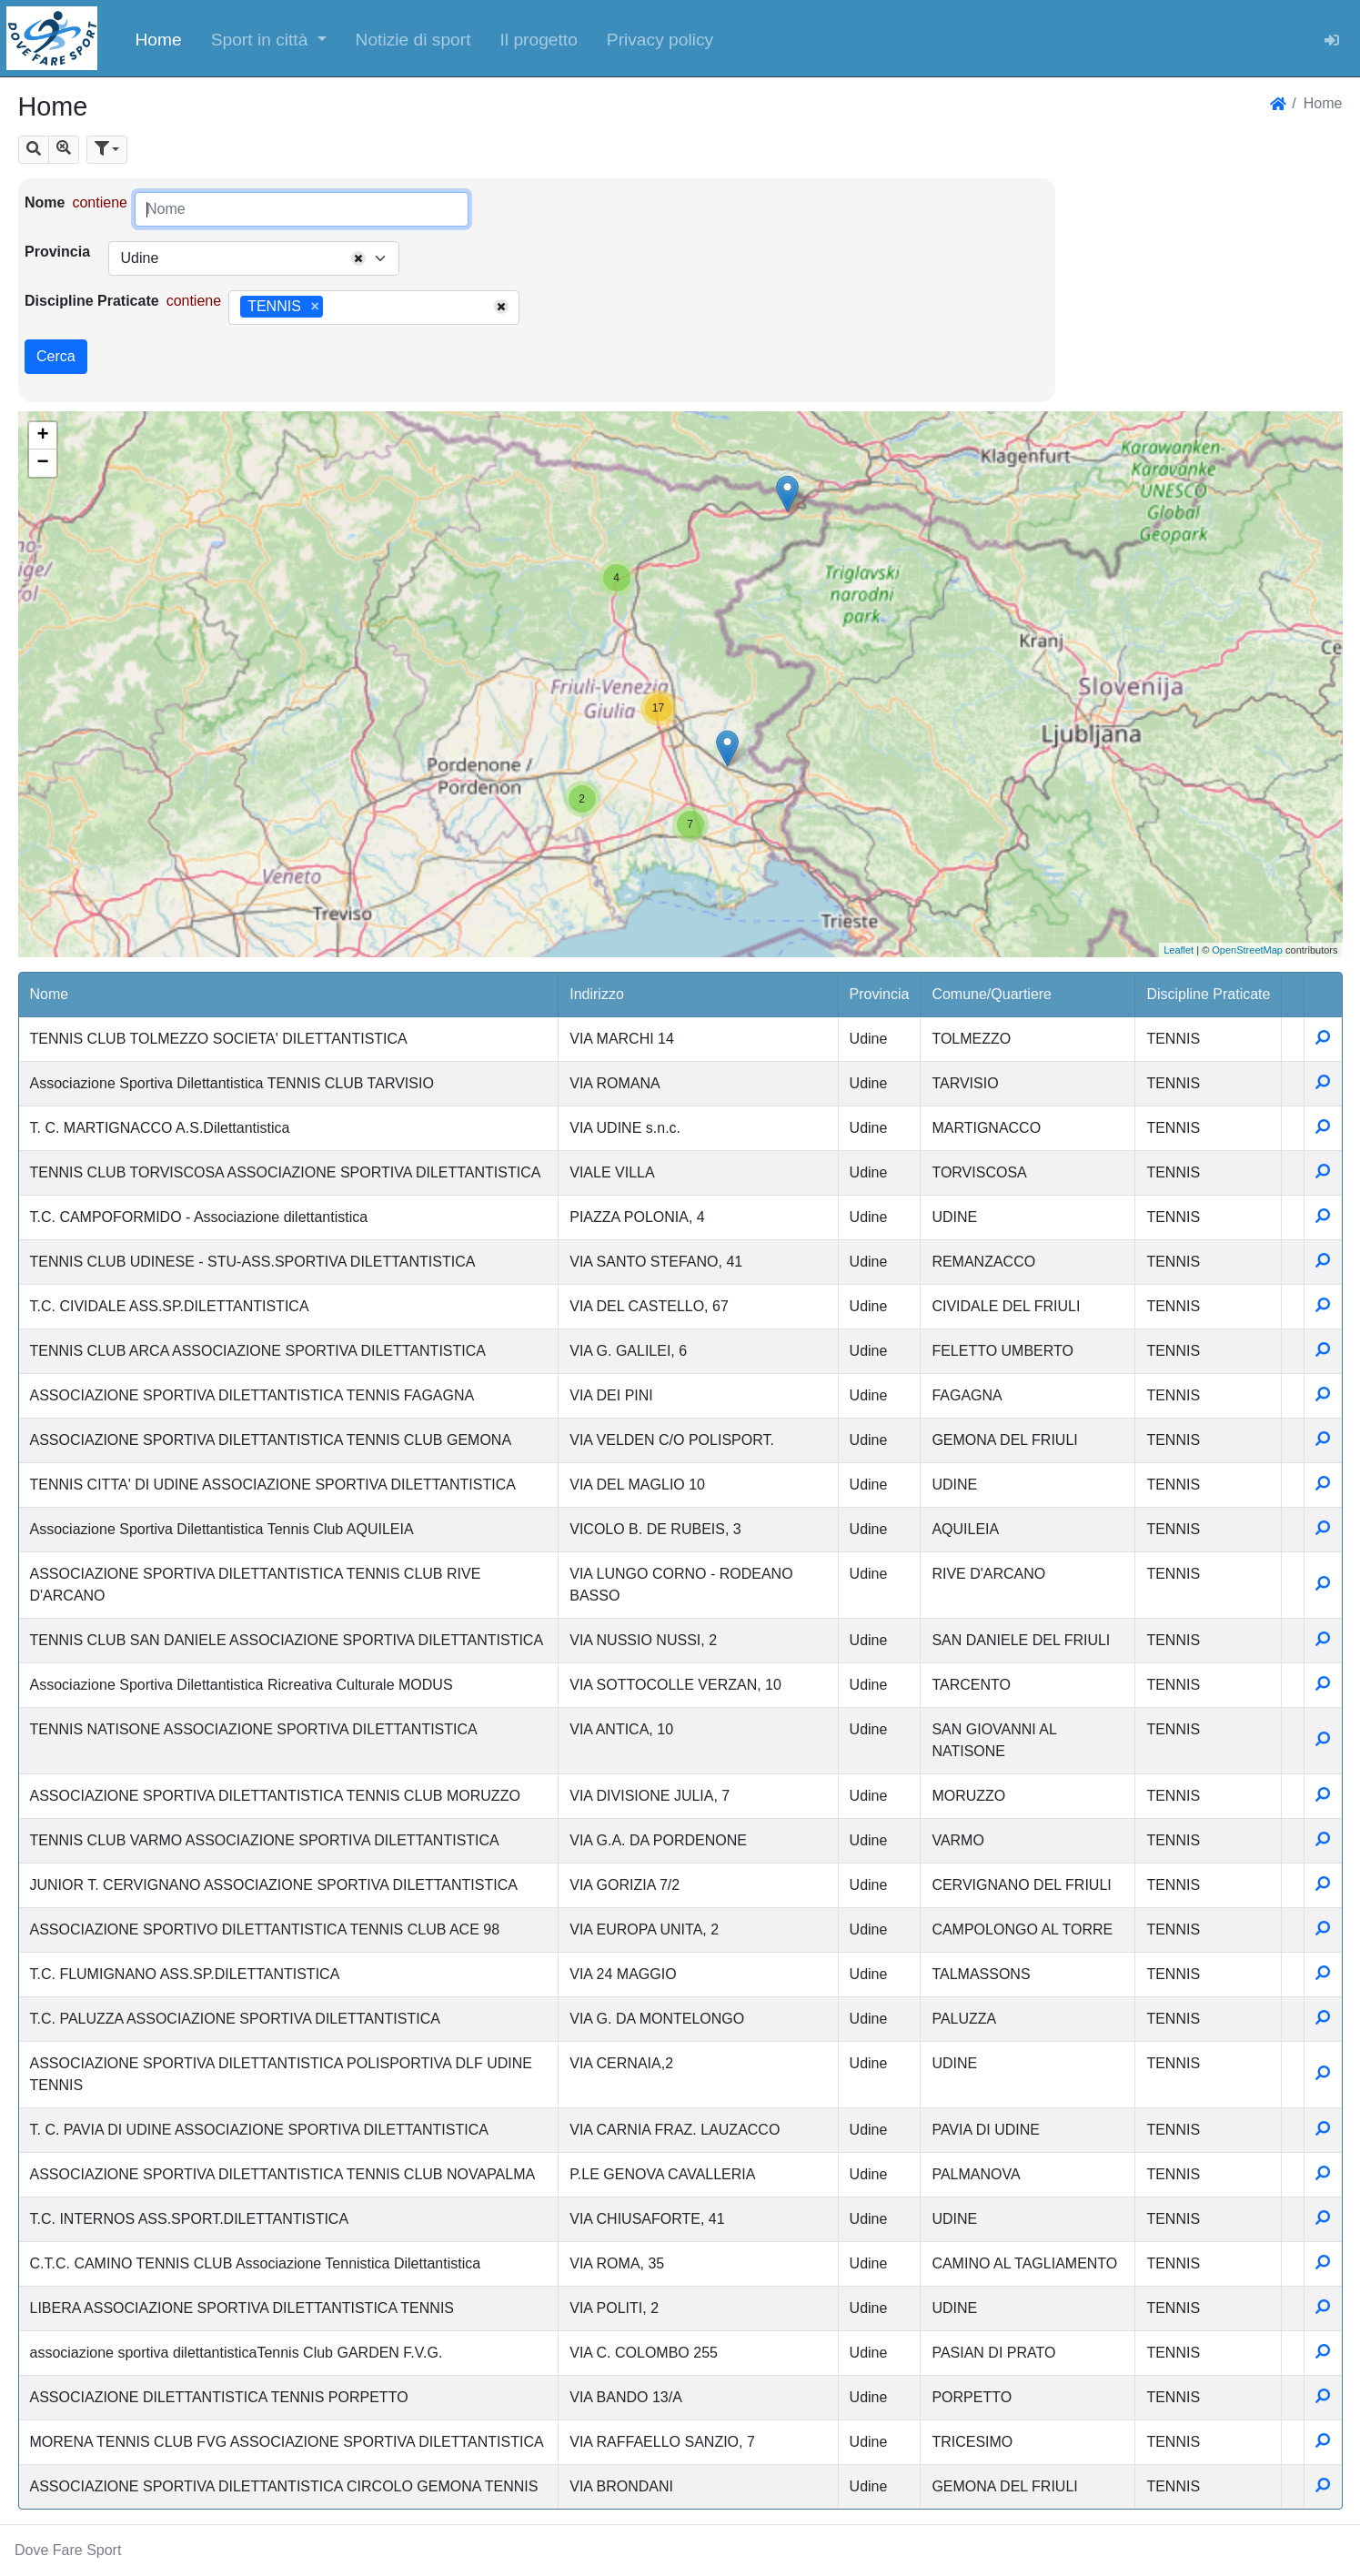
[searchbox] (333, 307)
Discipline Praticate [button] (1208, 994)
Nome (45, 202)
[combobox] (253, 258)
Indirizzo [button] (596, 994)
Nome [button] (49, 994)
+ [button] (42, 436)
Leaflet (1179, 950)
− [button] (42, 463)
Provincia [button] (880, 994)
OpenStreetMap (1247, 950)
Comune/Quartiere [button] (992, 994)
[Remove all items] (358, 258)
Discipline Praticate (92, 300)
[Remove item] (314, 307)
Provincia (57, 251)
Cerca (56, 356)
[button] (268, 38)
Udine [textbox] (139, 258)
